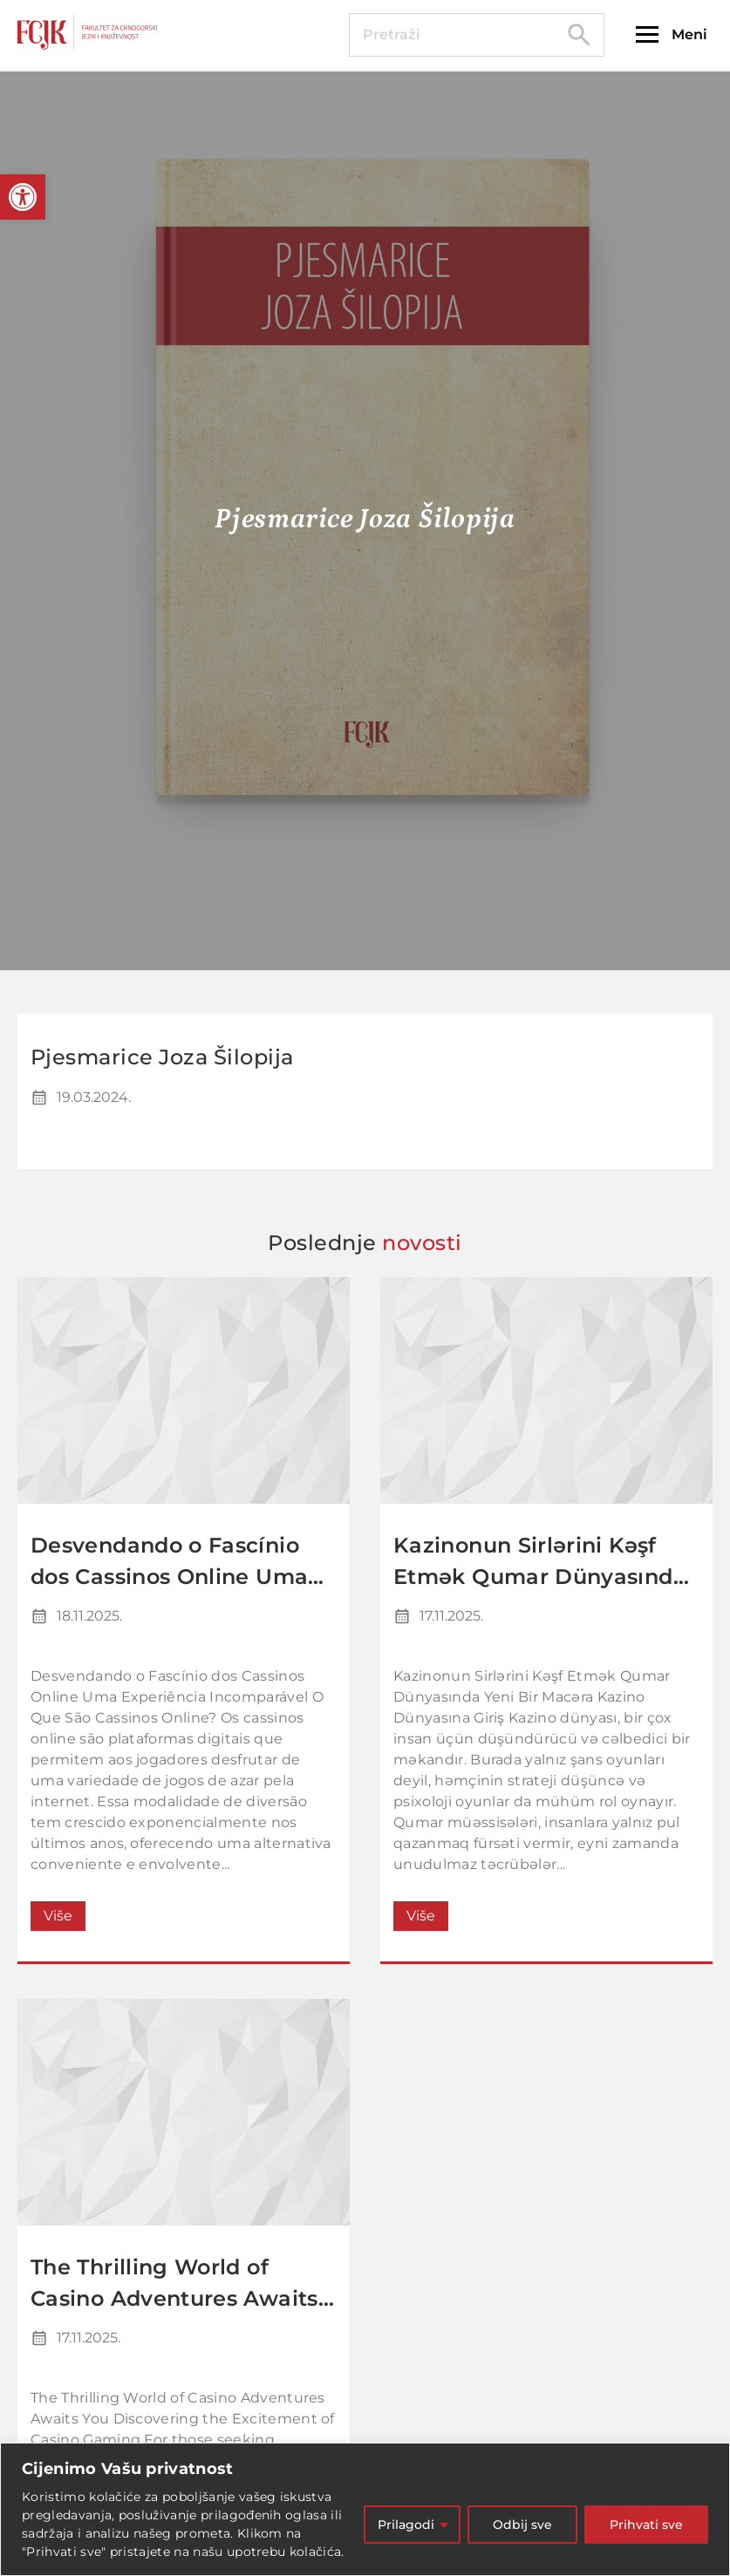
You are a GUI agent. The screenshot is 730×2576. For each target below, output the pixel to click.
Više (58, 1915)
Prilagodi (406, 2524)
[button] (22, 197)
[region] (365, 2509)
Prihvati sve (646, 2524)
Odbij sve (522, 2524)
